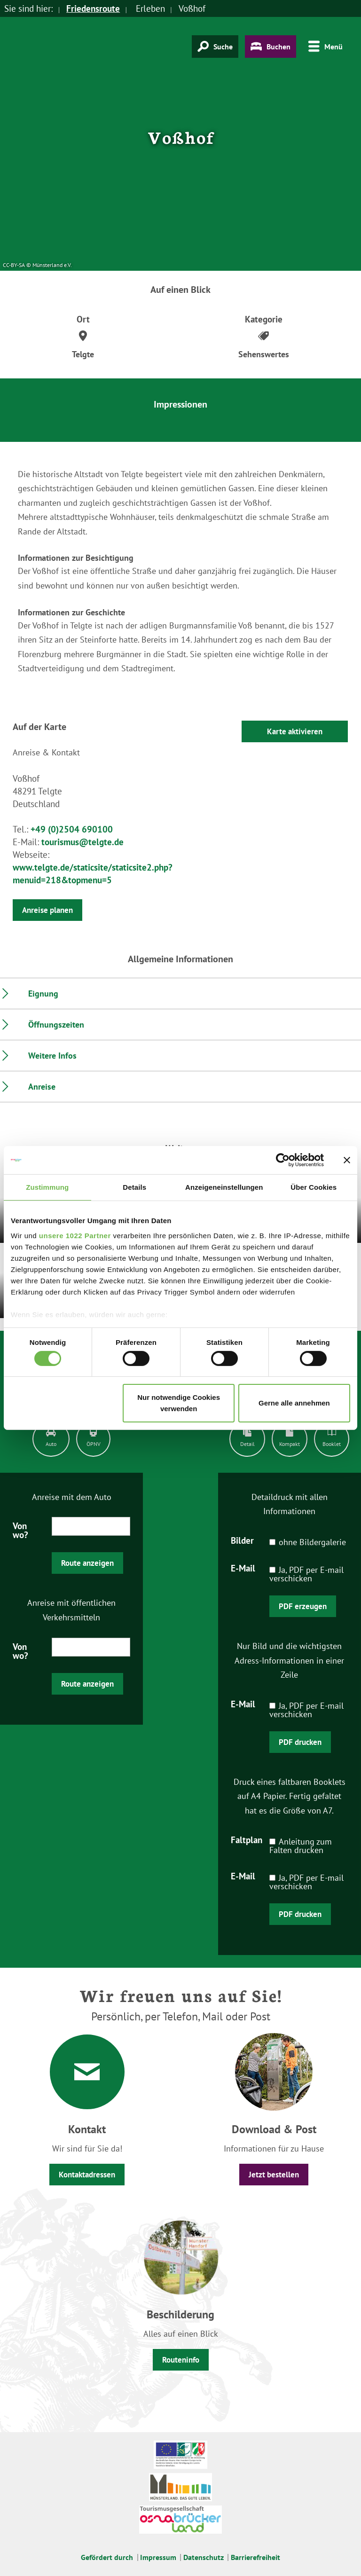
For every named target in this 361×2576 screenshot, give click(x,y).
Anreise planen (47, 910)
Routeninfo (180, 2360)
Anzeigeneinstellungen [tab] (224, 1187)
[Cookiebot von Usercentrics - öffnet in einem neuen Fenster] (283, 1160)
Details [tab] (134, 1187)
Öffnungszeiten (56, 1024)
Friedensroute (93, 8)
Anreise (41, 1086)
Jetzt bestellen (274, 2174)
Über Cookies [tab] (313, 1187)
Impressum (158, 2557)
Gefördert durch (107, 2557)
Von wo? (20, 1529)
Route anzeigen (87, 1563)
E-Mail (243, 1568)
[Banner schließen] (347, 1160)
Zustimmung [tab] (47, 1187)
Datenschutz (203, 2557)
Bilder (242, 1540)
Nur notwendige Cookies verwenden (178, 1403)
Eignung (43, 993)
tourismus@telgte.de (82, 842)
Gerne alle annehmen (294, 1403)
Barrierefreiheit (255, 2557)
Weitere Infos (52, 1055)
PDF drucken (300, 1742)
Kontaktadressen (87, 2174)
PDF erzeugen (303, 1606)
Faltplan (246, 1839)
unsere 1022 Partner (75, 1235)
